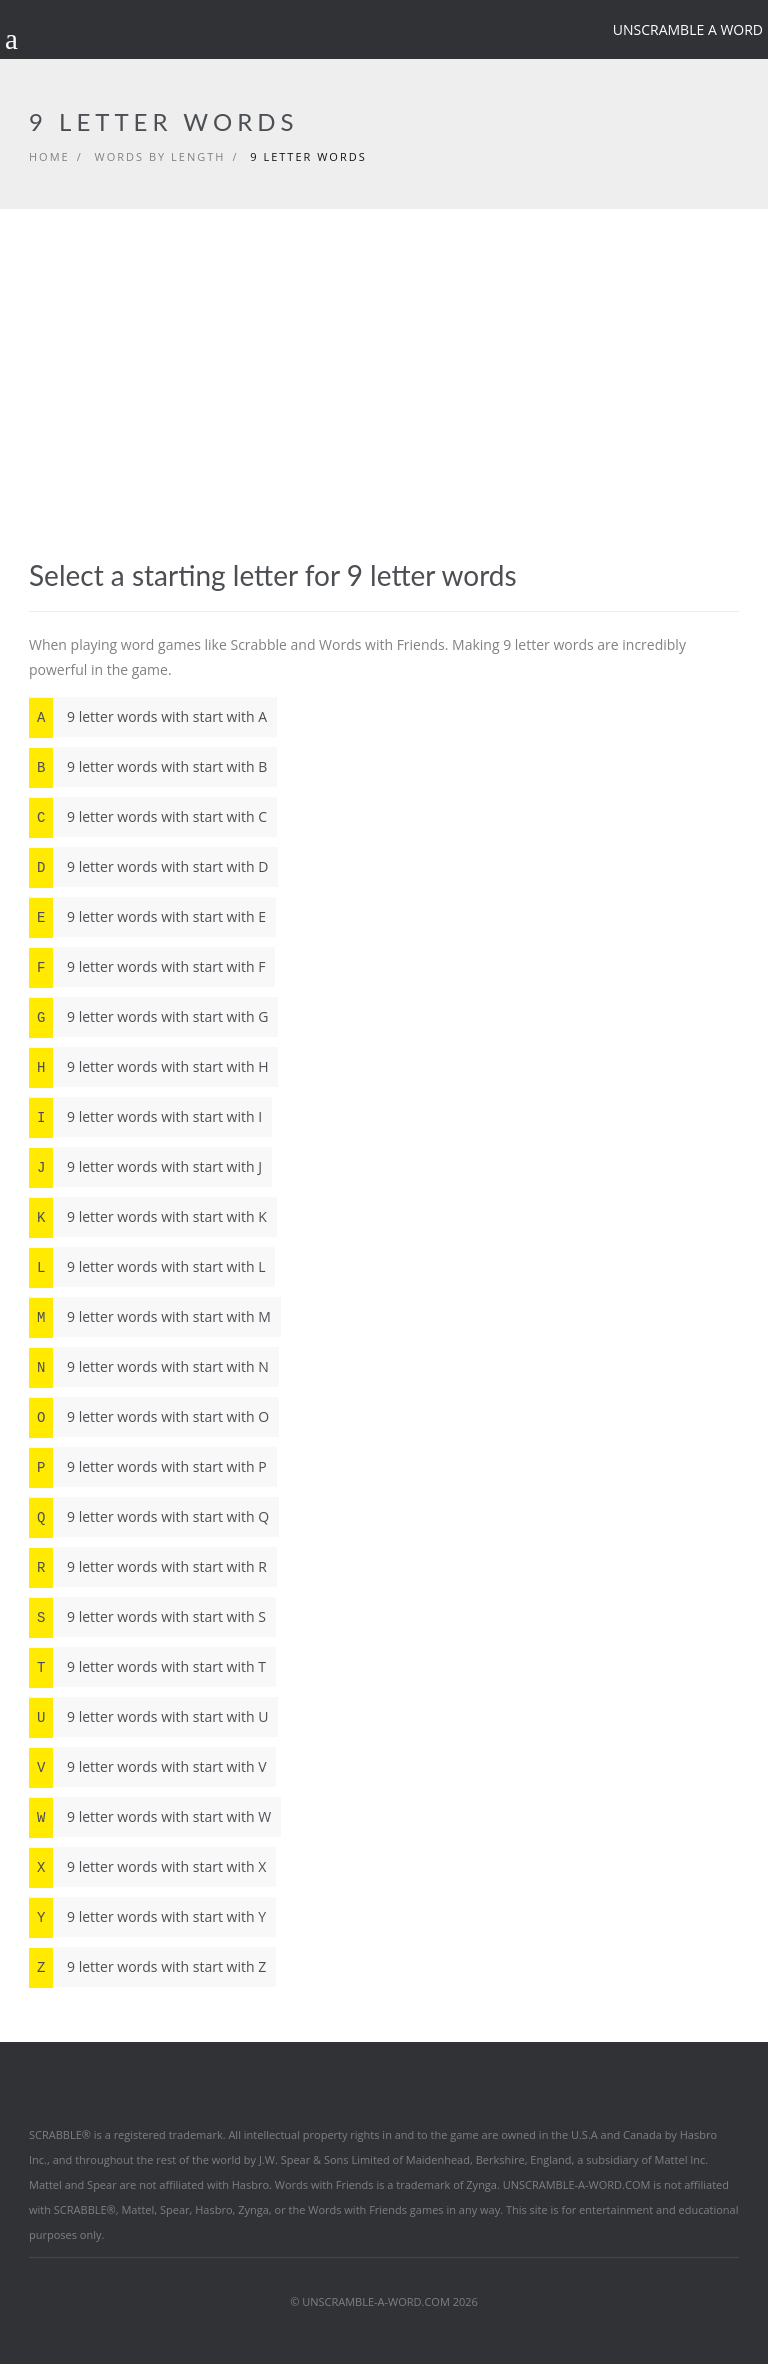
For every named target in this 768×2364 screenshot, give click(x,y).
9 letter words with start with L (147, 1267)
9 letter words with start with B (148, 767)
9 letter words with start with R (148, 1567)
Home (49, 156)
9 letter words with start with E (147, 917)
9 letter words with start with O (149, 1417)
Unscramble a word (688, 29)
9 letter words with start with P (148, 1467)
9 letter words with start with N (149, 1367)
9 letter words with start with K (148, 1217)
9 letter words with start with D (148, 867)
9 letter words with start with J (145, 1167)
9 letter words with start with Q (149, 1517)
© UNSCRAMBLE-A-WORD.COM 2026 (384, 2301)
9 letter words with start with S (147, 1617)
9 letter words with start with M (150, 1317)
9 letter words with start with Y (147, 1917)
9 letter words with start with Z (147, 1967)
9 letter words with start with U (148, 1717)
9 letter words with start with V (147, 1767)
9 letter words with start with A (148, 717)
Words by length (160, 156)
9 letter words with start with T (147, 1667)
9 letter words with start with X (147, 1867)
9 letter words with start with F (147, 967)
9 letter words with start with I (145, 1117)
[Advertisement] (384, 409)
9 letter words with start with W (150, 1817)
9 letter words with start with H (148, 1067)
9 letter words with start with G (148, 1017)
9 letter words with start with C (148, 817)
